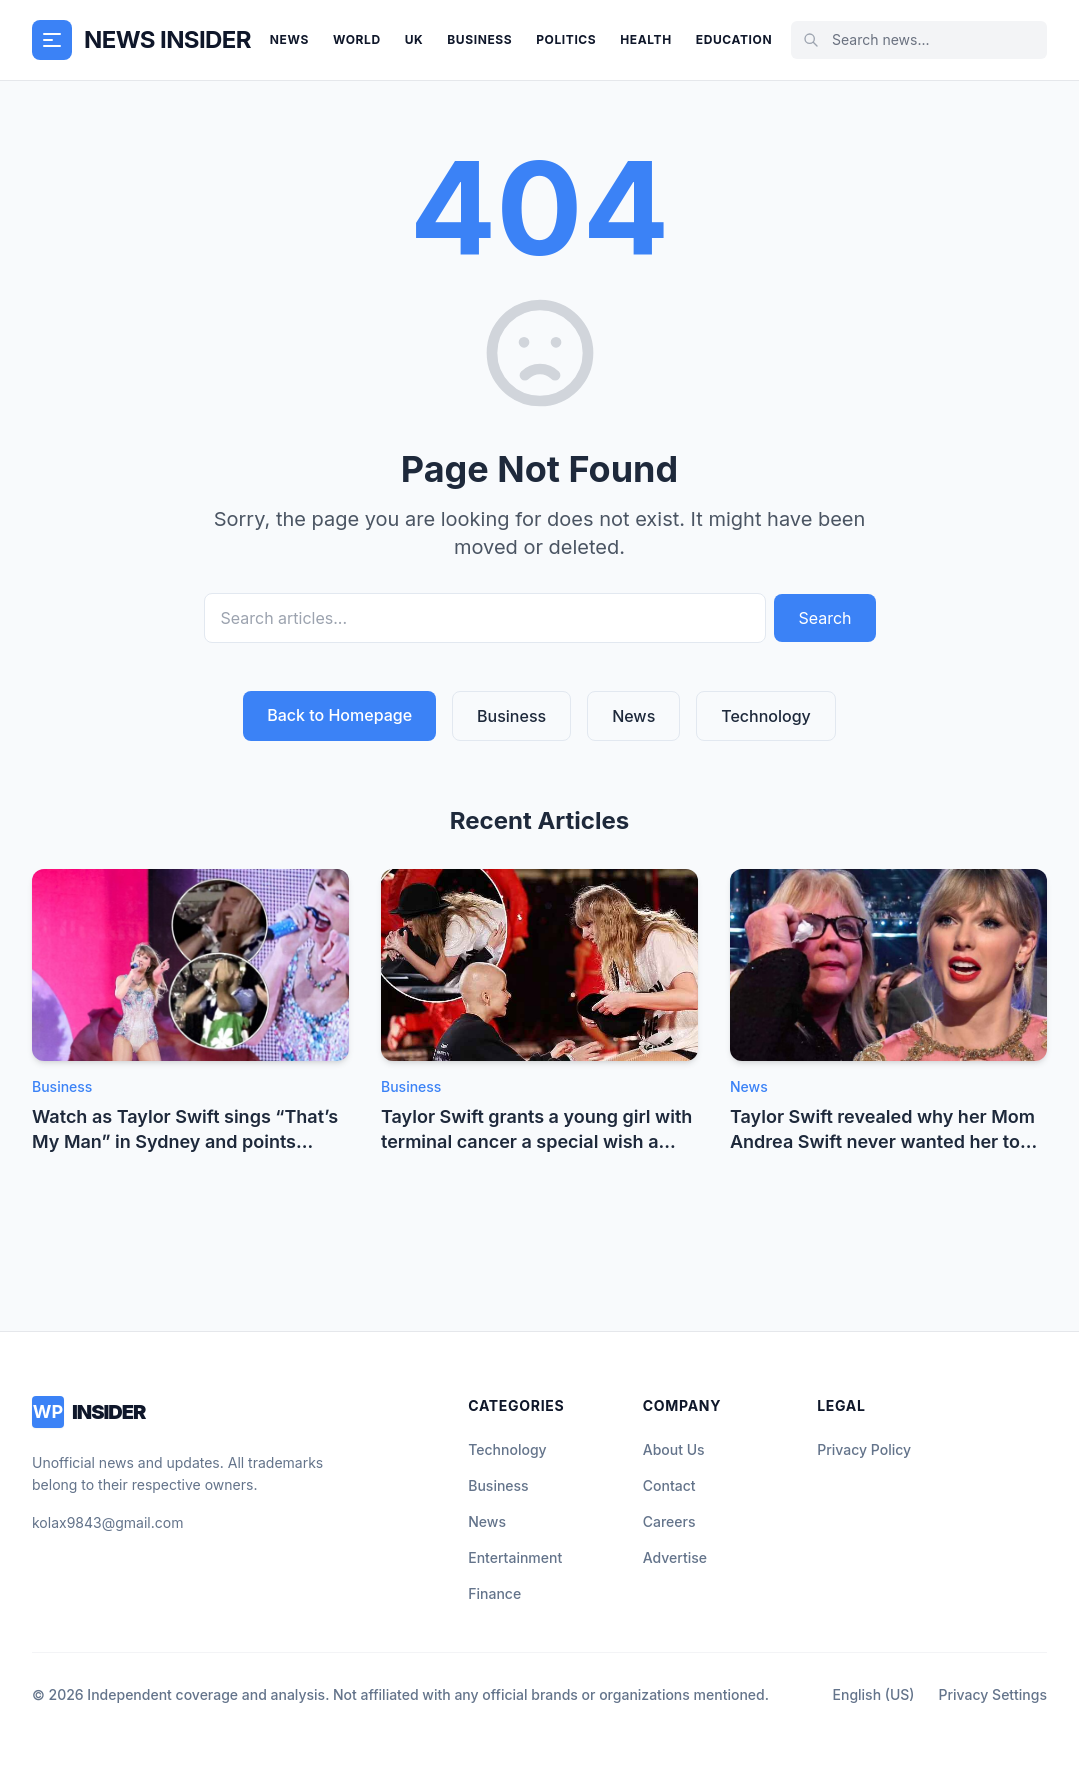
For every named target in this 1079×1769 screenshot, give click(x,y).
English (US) (874, 1694)
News (289, 39)
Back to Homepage (339, 715)
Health (645, 39)
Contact (669, 1485)
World (357, 39)
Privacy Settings (993, 1694)
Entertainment (515, 1557)
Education (734, 39)
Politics (566, 39)
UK (414, 39)
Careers (669, 1521)
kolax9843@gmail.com (107, 1522)
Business (479, 39)
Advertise (675, 1557)
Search (824, 618)
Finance (494, 1593)
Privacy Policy (864, 1449)
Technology (766, 716)
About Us (674, 1449)
